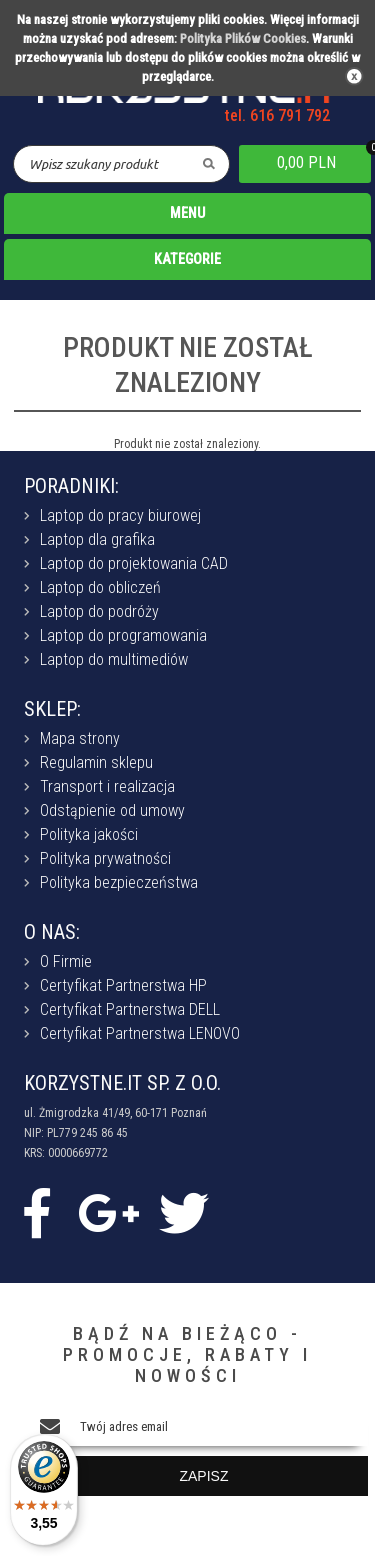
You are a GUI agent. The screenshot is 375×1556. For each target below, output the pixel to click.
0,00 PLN (306, 162)
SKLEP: (52, 709)
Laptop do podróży (99, 611)
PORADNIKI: (71, 486)
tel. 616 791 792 (277, 115)
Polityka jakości (89, 834)
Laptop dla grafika (97, 539)
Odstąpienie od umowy (112, 810)
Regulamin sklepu (96, 762)
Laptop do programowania (123, 635)
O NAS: (52, 932)
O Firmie (66, 961)
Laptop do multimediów (114, 659)
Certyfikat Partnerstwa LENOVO (140, 1033)
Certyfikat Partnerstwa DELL (130, 1009)
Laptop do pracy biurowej (120, 515)
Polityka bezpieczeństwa (119, 882)
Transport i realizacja (107, 786)
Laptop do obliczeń (100, 587)
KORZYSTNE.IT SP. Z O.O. (122, 1083)
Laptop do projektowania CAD (134, 563)
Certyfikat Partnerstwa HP (123, 985)
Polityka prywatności (105, 858)
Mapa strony (80, 738)
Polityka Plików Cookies (243, 38)
